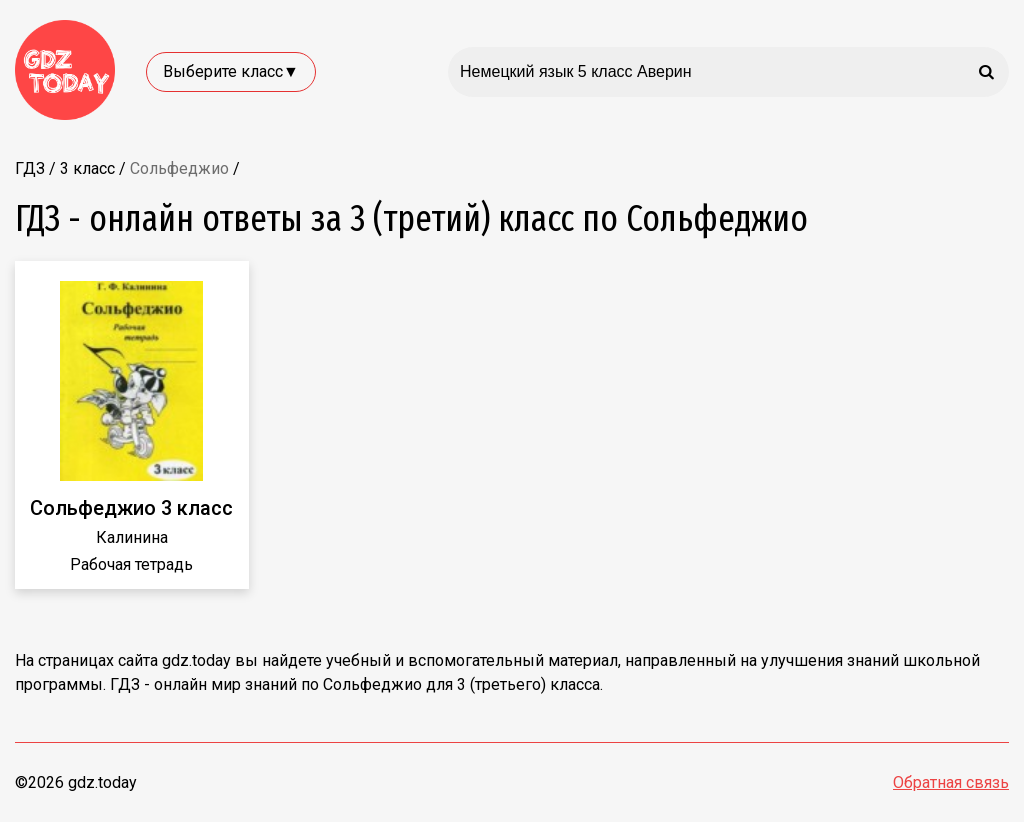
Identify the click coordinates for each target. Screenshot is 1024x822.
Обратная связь (951, 782)
